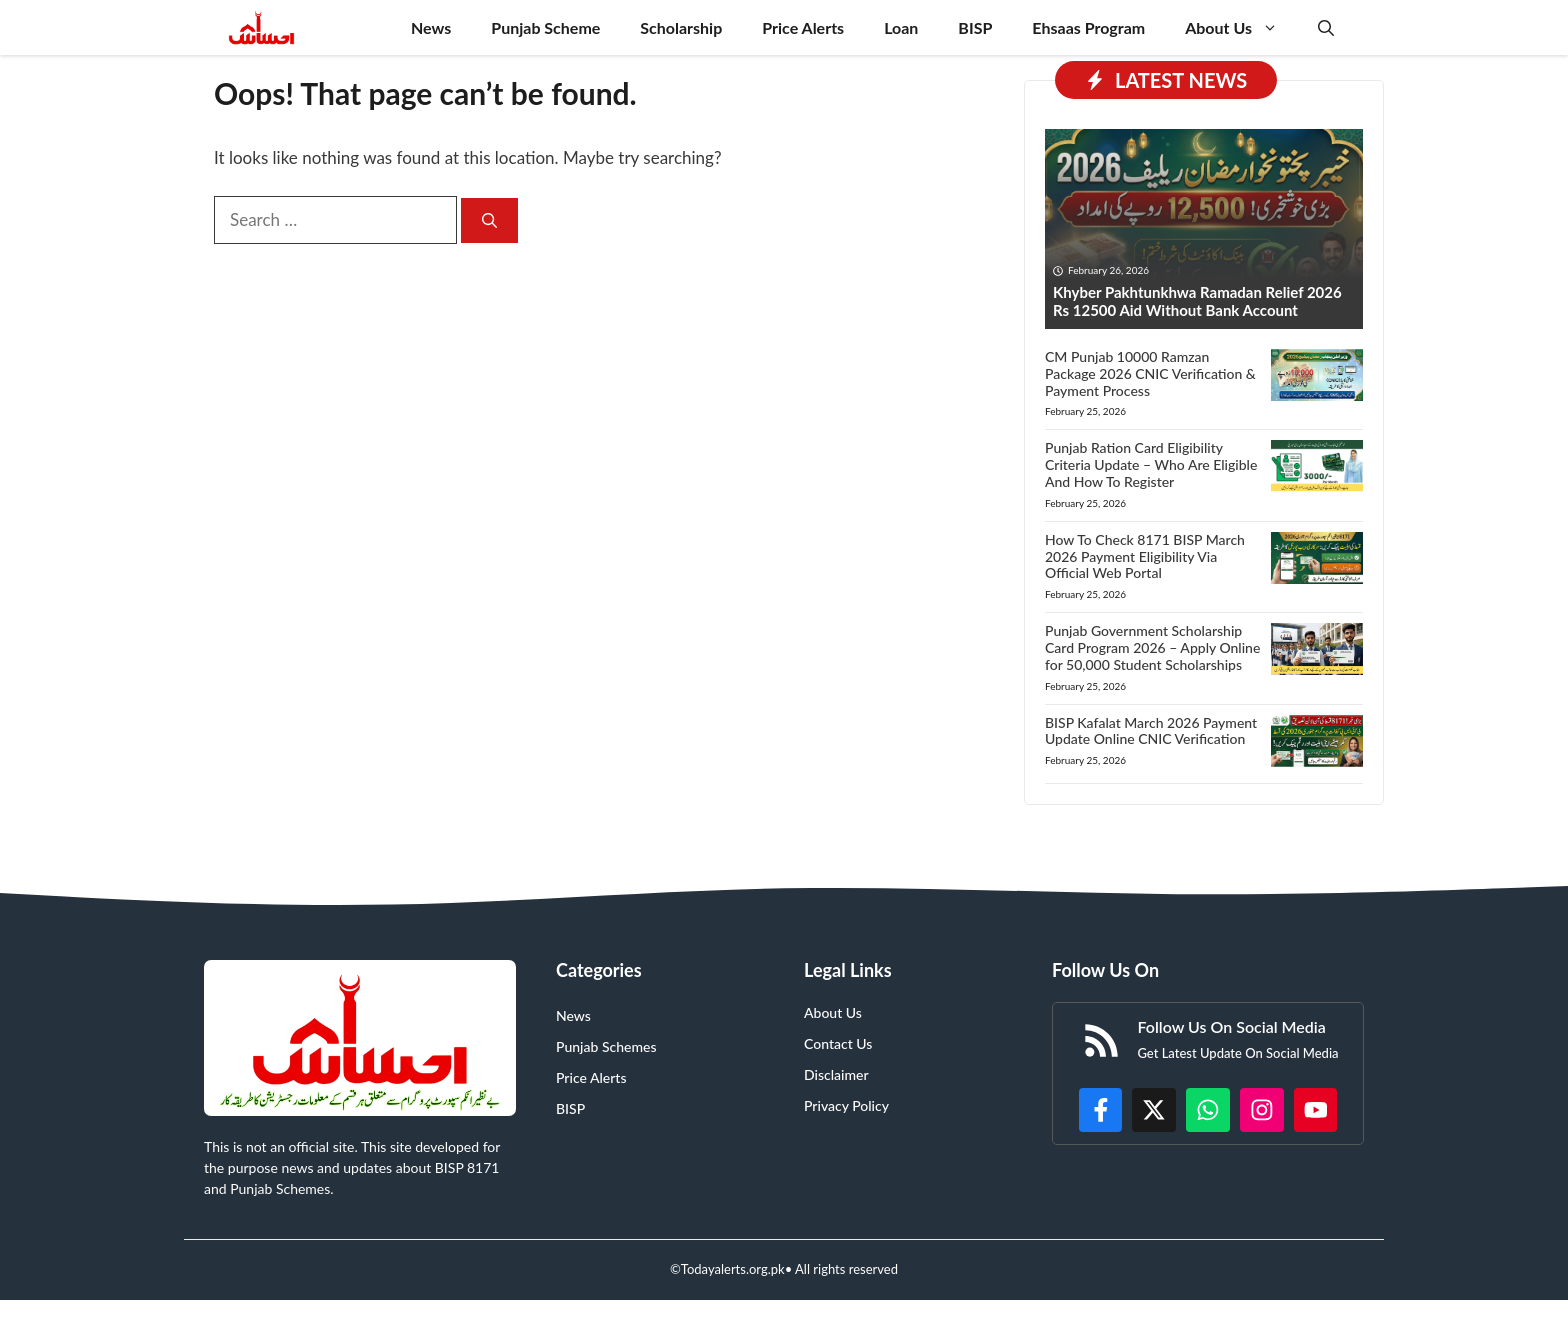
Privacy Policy (846, 1105)
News (431, 27)
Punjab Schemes (606, 1046)
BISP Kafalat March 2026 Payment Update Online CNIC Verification (1151, 731)
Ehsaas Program (1088, 27)
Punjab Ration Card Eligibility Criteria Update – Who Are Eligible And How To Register (1151, 464)
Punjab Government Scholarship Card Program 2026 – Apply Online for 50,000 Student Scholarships (1152, 647)
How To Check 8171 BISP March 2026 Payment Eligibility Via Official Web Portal (1145, 556)
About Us (1241, 27)
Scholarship (681, 27)
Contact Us (838, 1043)
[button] (1326, 27)
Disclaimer (836, 1074)
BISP (975, 27)
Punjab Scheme (545, 27)
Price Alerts (803, 27)
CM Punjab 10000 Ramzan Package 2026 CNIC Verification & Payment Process (1150, 373)
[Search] (489, 220)
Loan (901, 27)
